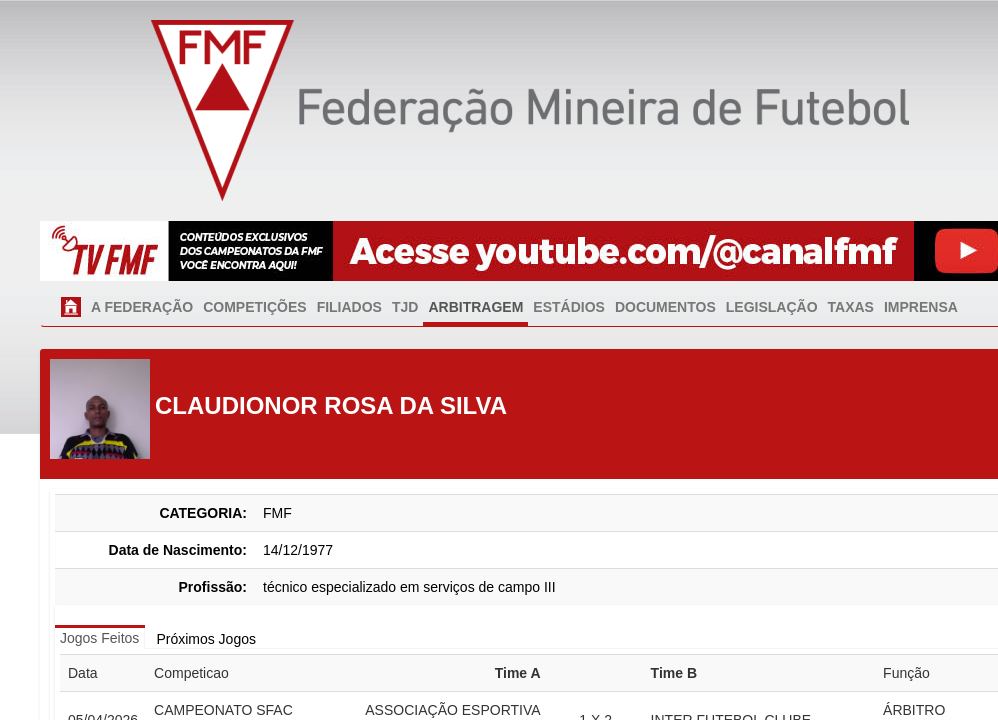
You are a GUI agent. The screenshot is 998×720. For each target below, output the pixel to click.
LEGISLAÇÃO (772, 307)
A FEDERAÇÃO (142, 307)
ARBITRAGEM (475, 307)
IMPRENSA (921, 307)
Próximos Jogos (206, 639)
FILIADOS (349, 307)
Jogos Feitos (99, 638)
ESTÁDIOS (569, 307)
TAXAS (851, 307)
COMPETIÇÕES (254, 307)
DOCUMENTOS (665, 307)
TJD (405, 307)
